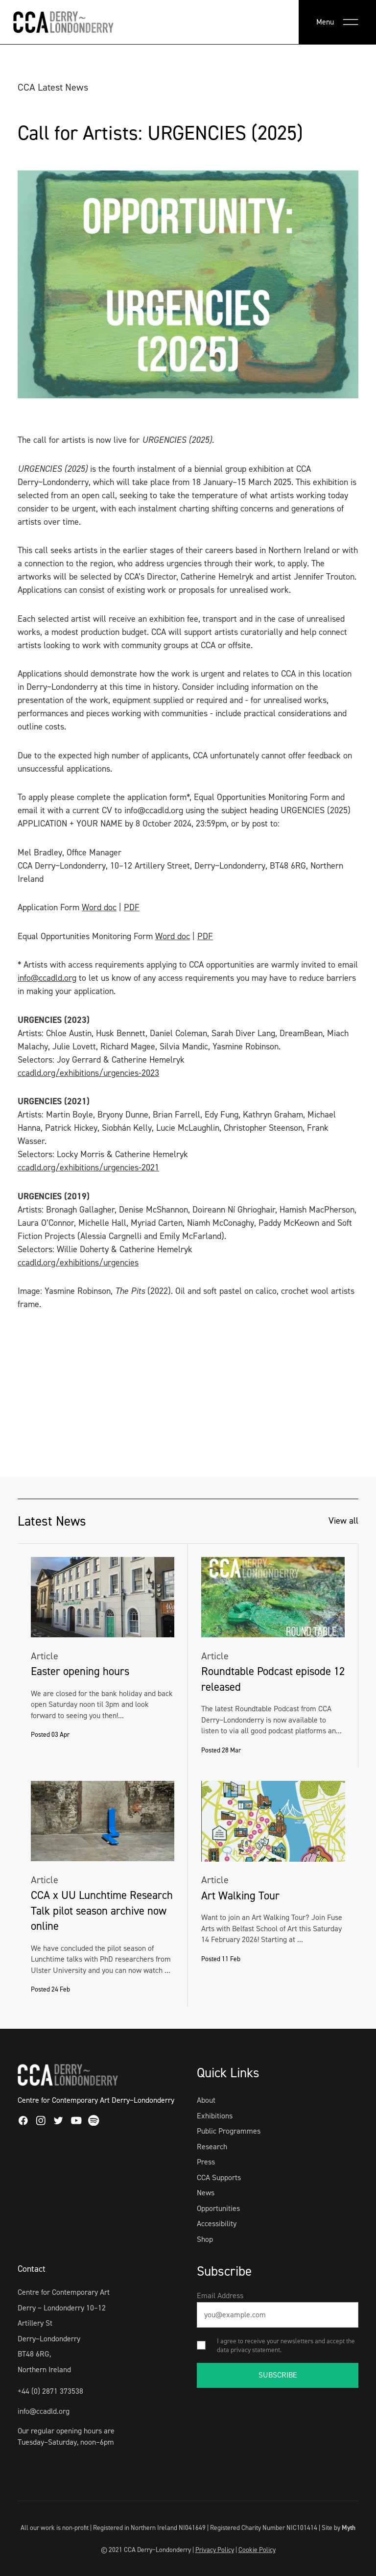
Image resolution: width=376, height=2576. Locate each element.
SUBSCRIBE (277, 2375)
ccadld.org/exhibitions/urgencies (78, 1262)
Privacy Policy (214, 2549)
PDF (132, 907)
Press (206, 2162)
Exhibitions (215, 2116)
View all (343, 1521)
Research (212, 2146)
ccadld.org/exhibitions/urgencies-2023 (88, 1073)
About (206, 2100)
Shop (205, 2239)
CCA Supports (219, 2177)
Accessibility (216, 2223)
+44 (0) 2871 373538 (50, 2391)
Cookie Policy (257, 2549)
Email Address (220, 2295)
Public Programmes (228, 2131)
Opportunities (218, 2208)
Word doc (99, 907)
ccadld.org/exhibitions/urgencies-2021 (88, 1167)
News (205, 2192)
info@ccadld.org (47, 978)
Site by (338, 2527)
